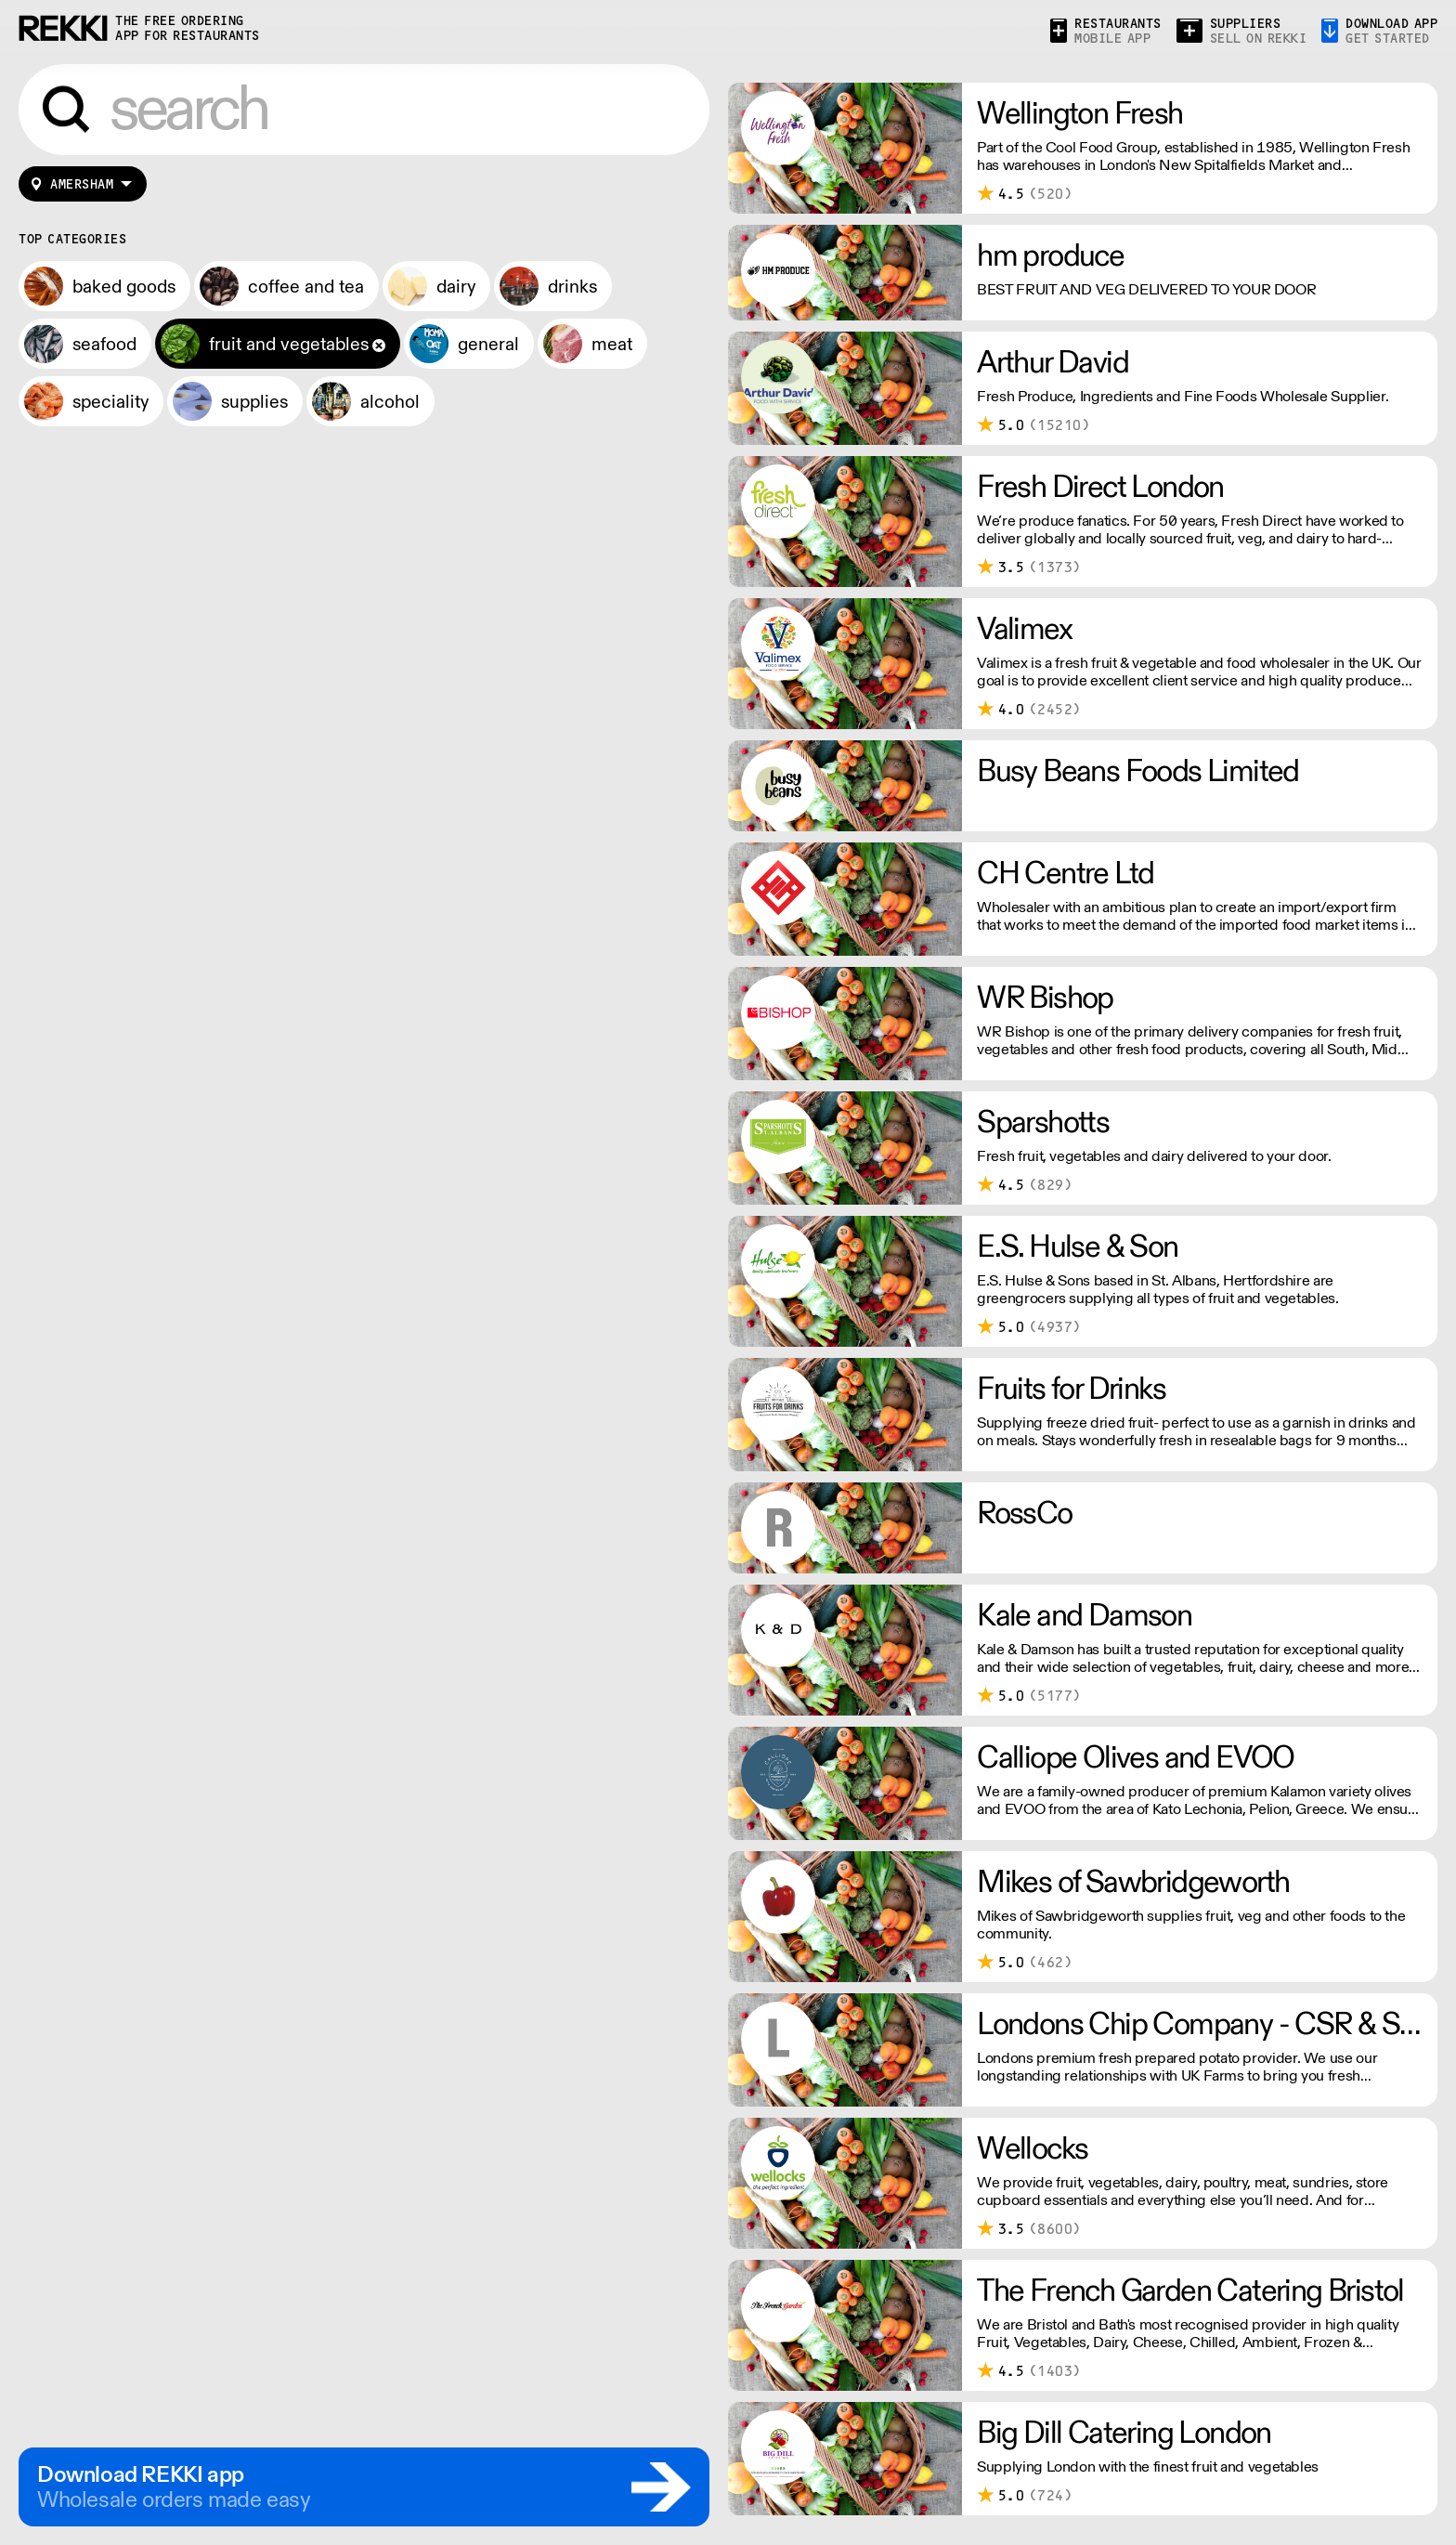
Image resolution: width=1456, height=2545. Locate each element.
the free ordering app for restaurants (187, 28)
